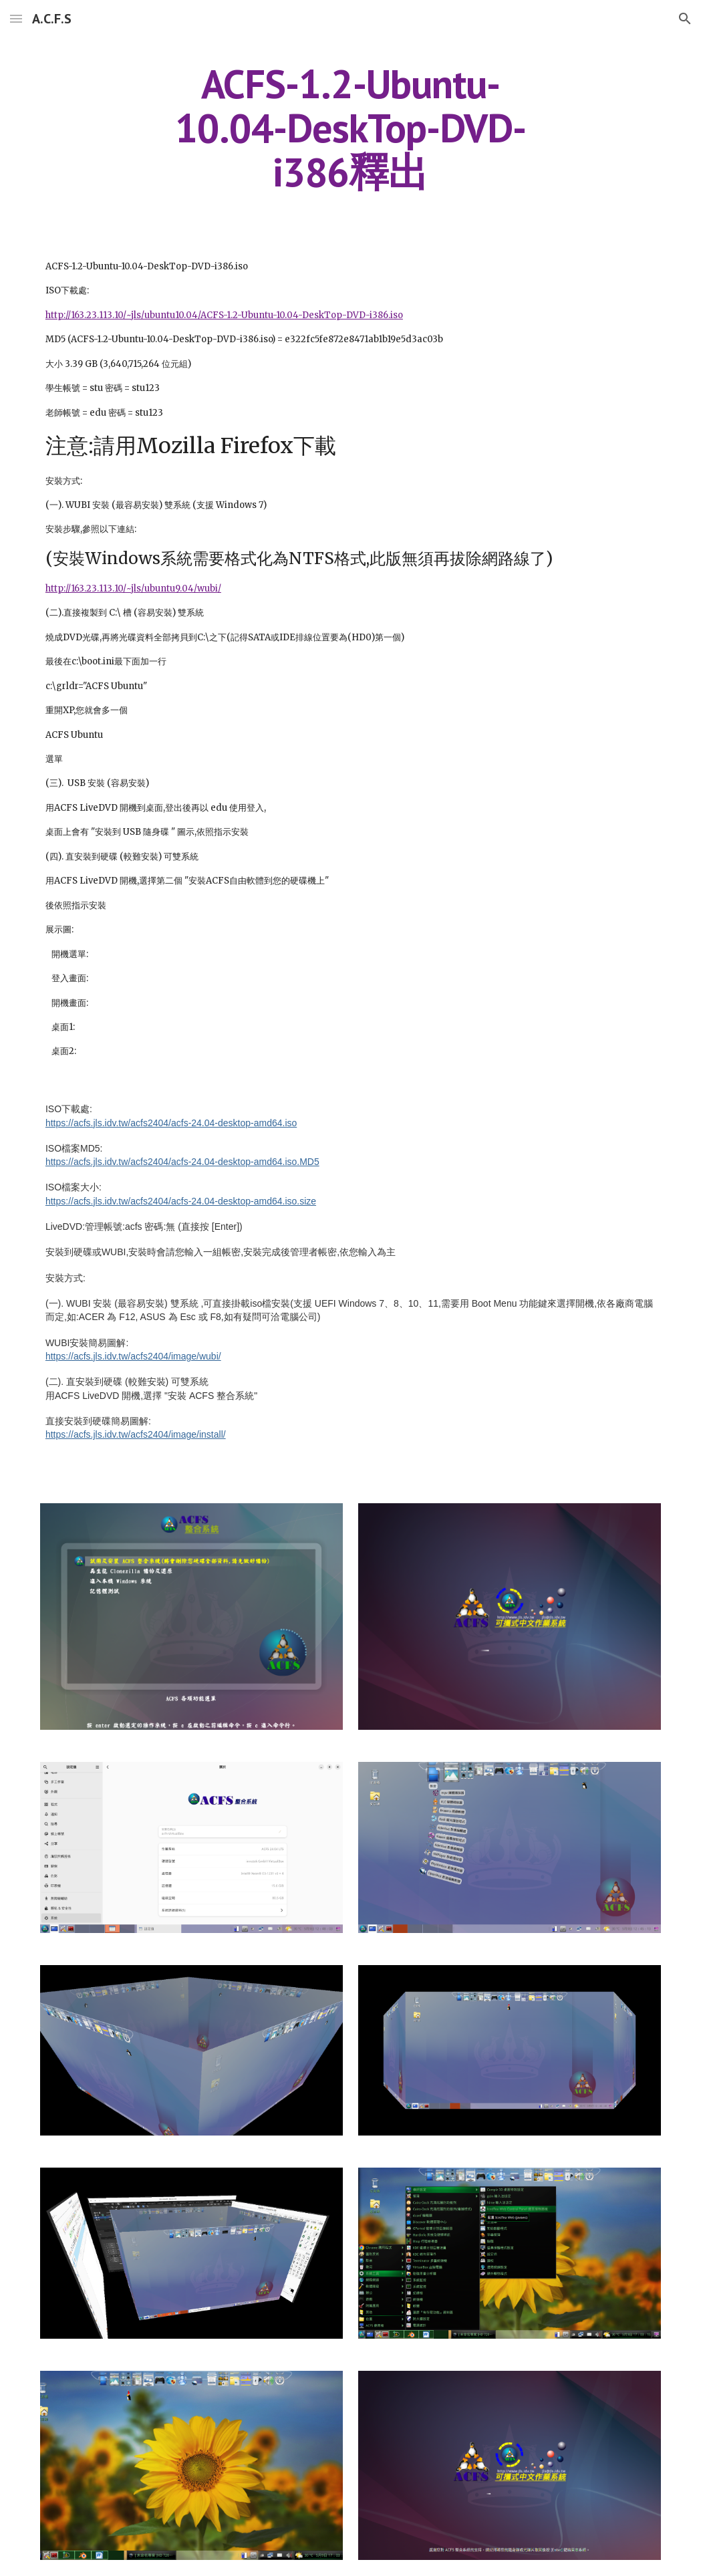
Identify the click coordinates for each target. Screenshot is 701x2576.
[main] (350, 127)
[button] (16, 18)
